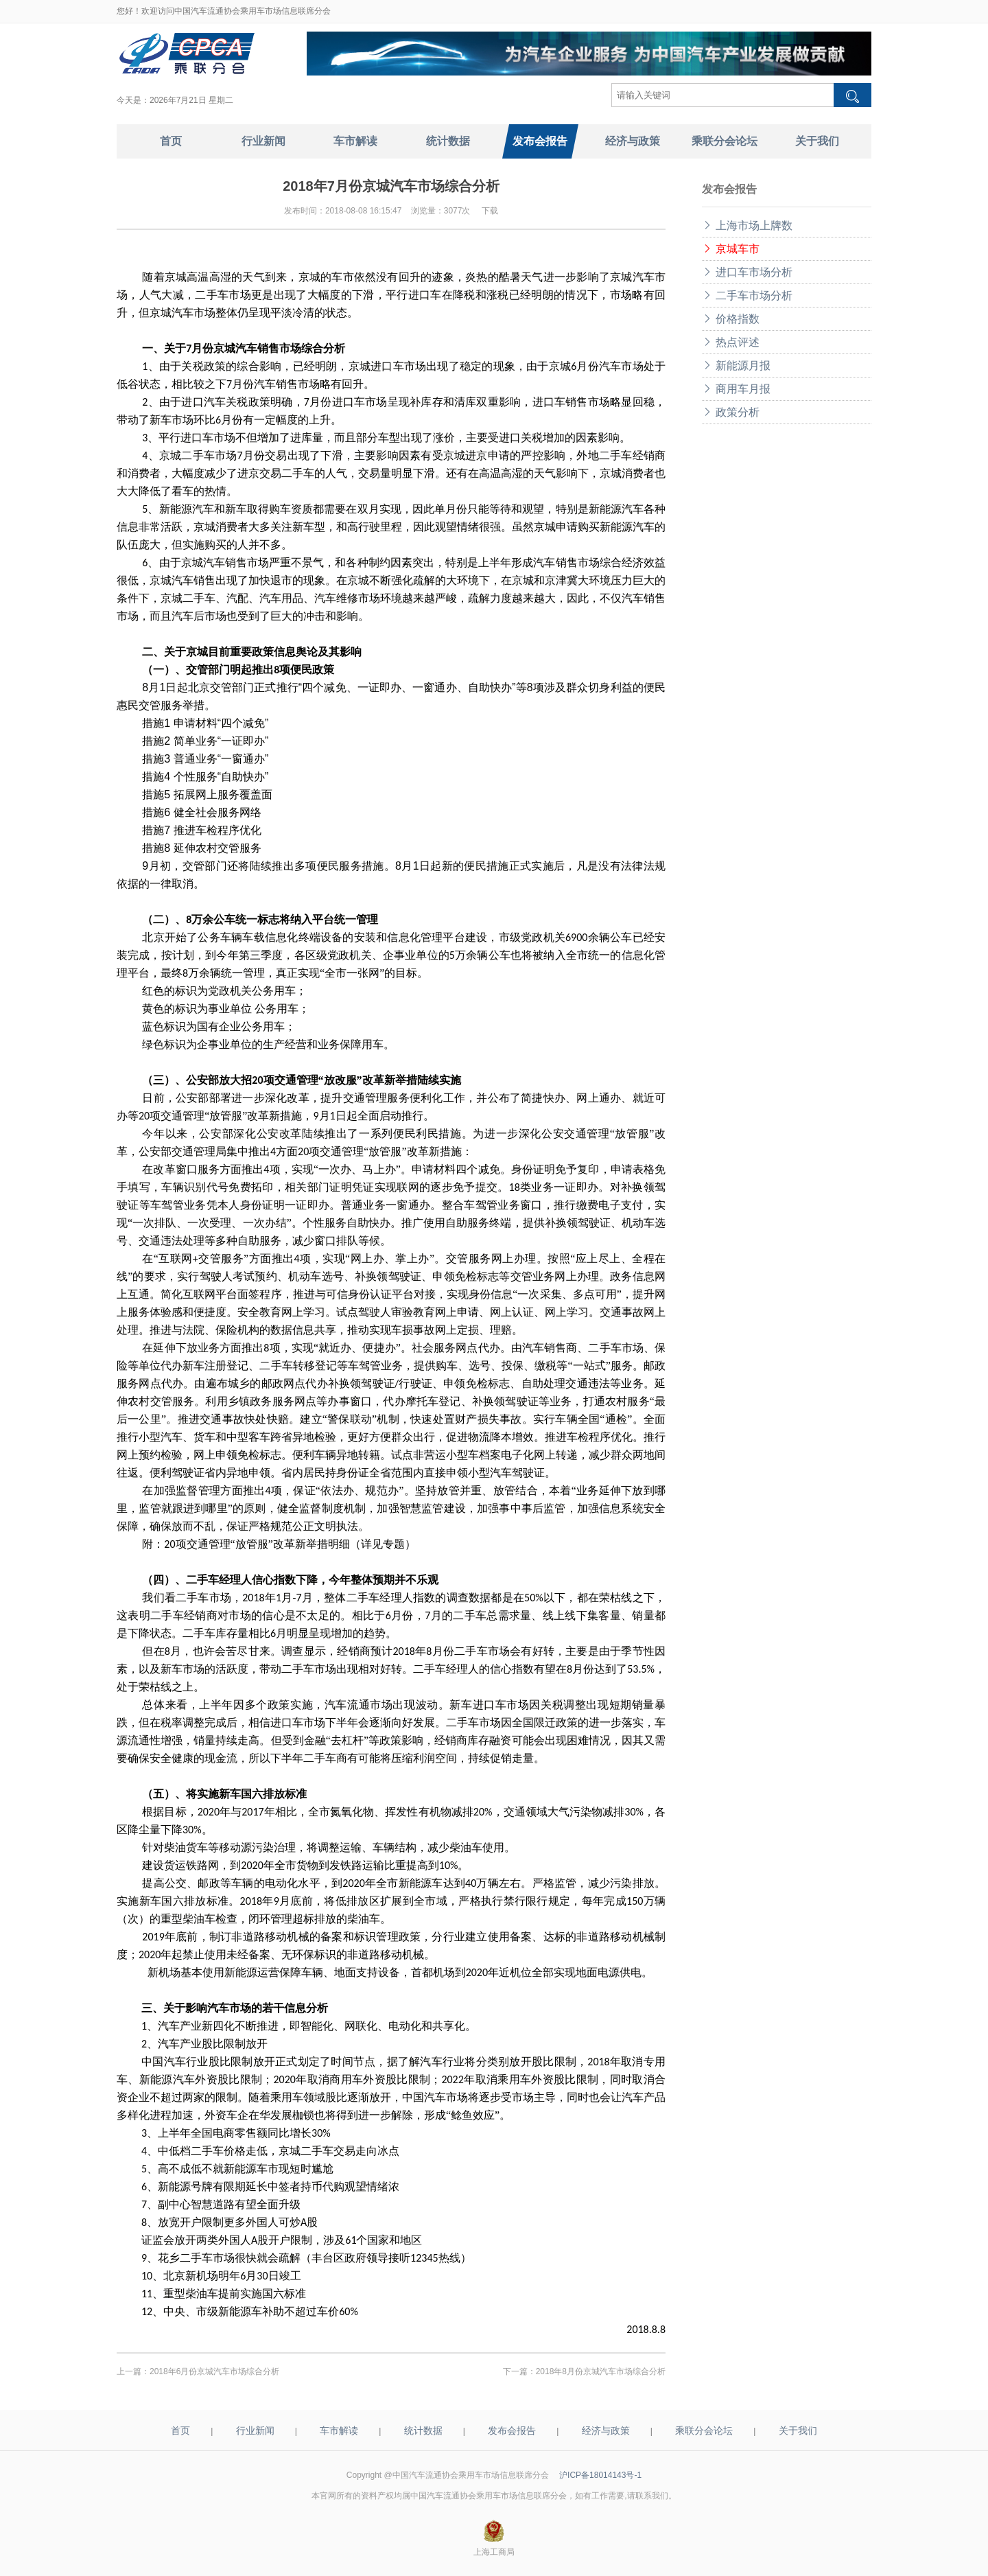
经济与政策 (606, 2430)
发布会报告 (512, 2430)
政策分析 (731, 412)
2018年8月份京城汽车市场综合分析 (601, 2371)
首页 (180, 2430)
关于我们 (798, 2430)
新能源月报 (736, 365)
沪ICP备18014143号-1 (600, 2475)
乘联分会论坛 (704, 2430)
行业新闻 (255, 2430)
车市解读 (339, 2430)
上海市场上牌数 (747, 225)
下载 (490, 211)
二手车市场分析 (747, 295)
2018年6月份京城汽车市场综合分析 (214, 2371)
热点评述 (731, 342)
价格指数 (731, 319)
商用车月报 (736, 389)
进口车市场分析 (747, 272)
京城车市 (731, 249)
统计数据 (423, 2430)
